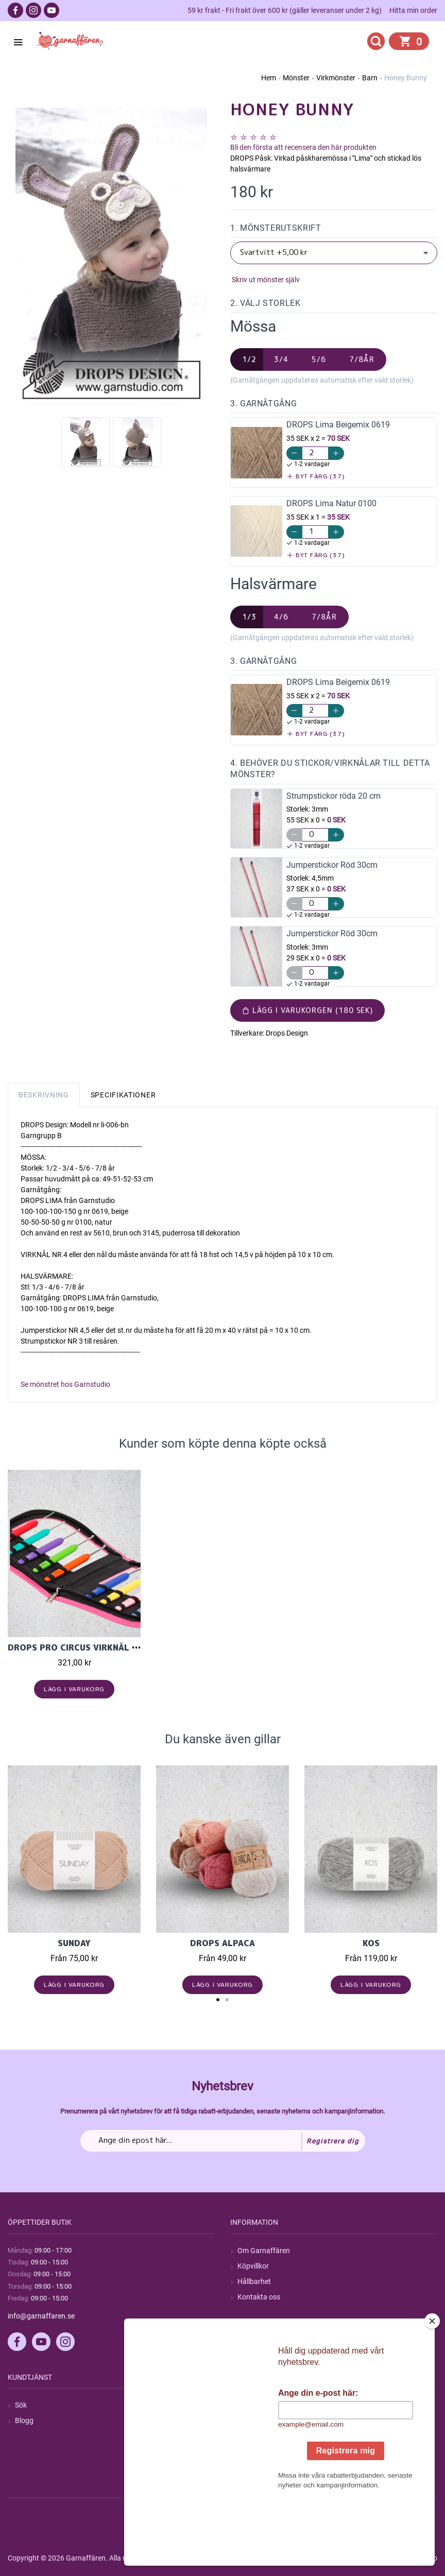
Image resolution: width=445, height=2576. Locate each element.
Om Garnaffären (263, 2250)
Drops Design (287, 1033)
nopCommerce (261, 2558)
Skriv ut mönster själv (265, 280)
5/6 (319, 359)
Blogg (24, 2420)
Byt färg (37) (316, 476)
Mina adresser (260, 2436)
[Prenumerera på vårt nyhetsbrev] (223, 2141)
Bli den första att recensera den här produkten (303, 147)
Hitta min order (413, 10)
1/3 (249, 617)
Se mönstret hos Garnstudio (65, 1384)
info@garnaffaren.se (41, 2316)
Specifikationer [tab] (123, 1095)
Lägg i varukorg (74, 1689)
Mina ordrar (256, 2420)
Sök (21, 2405)
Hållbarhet (254, 2281)
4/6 (281, 617)
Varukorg (252, 2452)
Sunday (74, 1943)
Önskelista (254, 2467)
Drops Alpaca (222, 1943)
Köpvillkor (253, 2266)
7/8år (361, 359)
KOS (371, 1943)
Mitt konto (253, 2405)
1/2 (249, 359)
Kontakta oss (258, 2297)
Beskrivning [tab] (44, 1095)
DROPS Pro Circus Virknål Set (78, 1647)
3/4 (281, 359)
